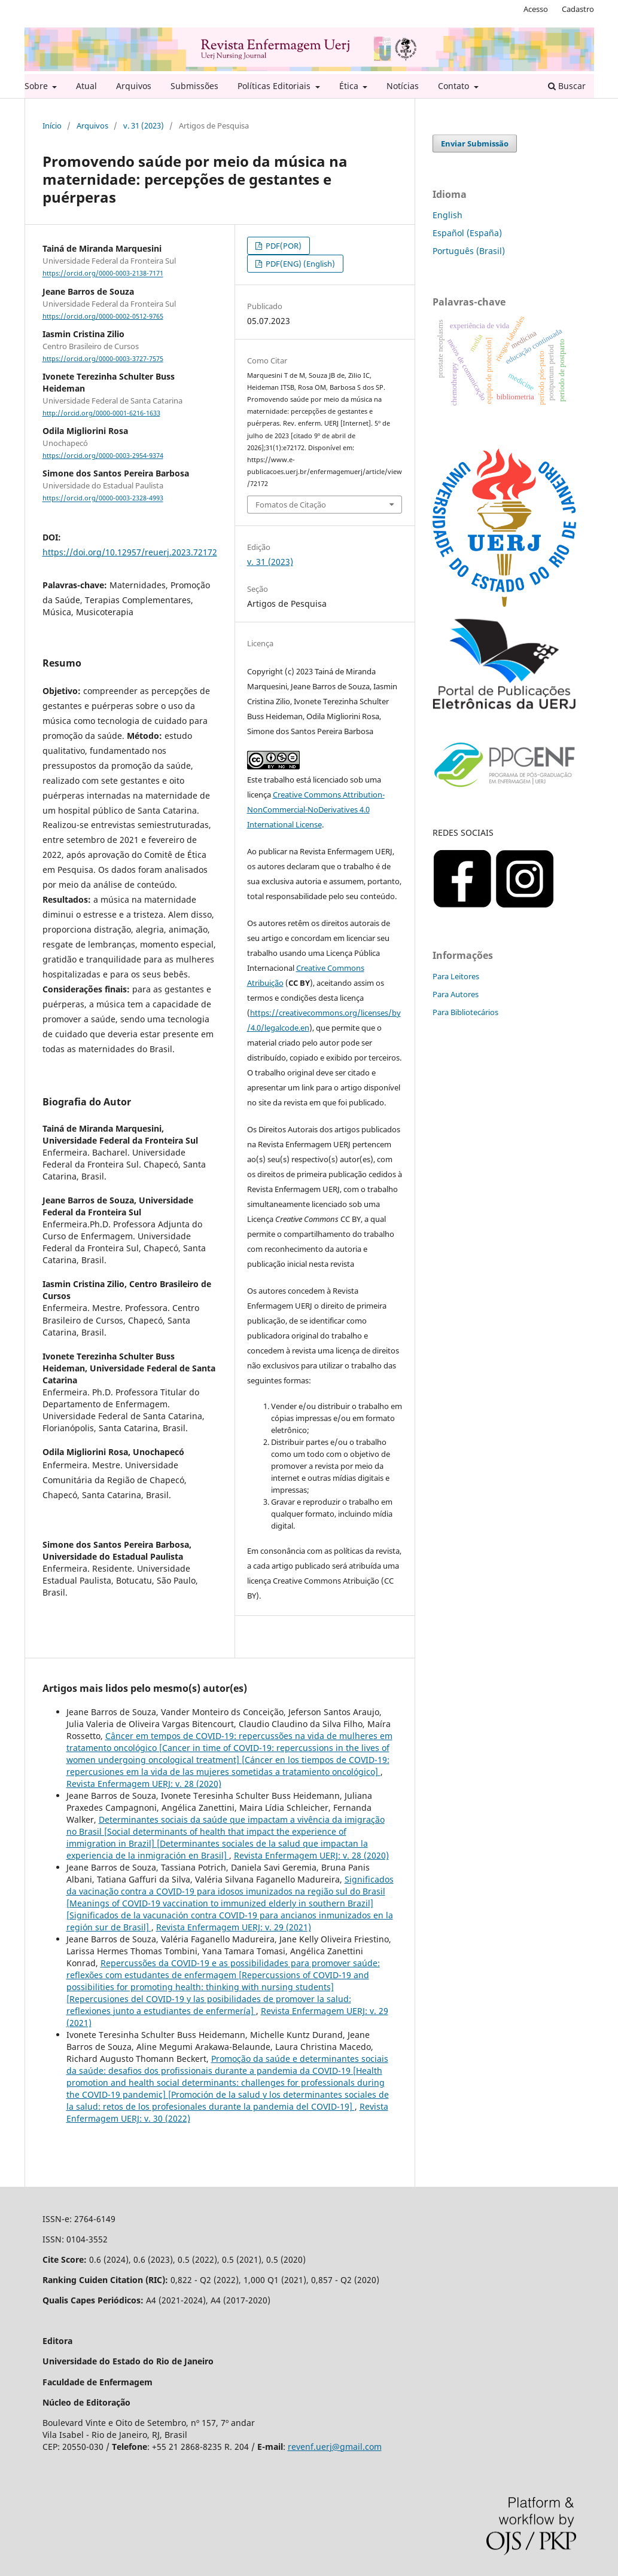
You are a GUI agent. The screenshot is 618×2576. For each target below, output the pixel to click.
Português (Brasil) (469, 250)
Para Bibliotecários (465, 1012)
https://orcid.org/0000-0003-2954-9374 (102, 455)
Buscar (567, 85)
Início (52, 125)
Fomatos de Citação (290, 504)
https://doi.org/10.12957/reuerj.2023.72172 (129, 552)
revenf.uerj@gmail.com (335, 2446)
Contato (454, 85)
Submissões (194, 85)
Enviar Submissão (475, 143)
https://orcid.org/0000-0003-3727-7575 (102, 359)
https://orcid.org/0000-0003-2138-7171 (102, 274)
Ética (350, 85)
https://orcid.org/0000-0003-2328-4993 (102, 498)
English (447, 215)
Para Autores (456, 994)
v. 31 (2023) (143, 125)
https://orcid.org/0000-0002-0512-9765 (102, 316)
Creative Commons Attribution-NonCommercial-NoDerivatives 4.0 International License (316, 809)
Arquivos (133, 85)
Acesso (535, 9)
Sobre (37, 85)
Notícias (402, 85)
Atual (86, 85)
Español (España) (467, 233)
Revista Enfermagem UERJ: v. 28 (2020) (143, 1783)
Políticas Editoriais (275, 85)
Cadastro (578, 9)
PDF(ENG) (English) (299, 263)
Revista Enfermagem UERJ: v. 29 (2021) (233, 1927)
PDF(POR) (283, 245)
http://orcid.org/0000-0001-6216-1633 (101, 413)
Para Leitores (456, 976)
